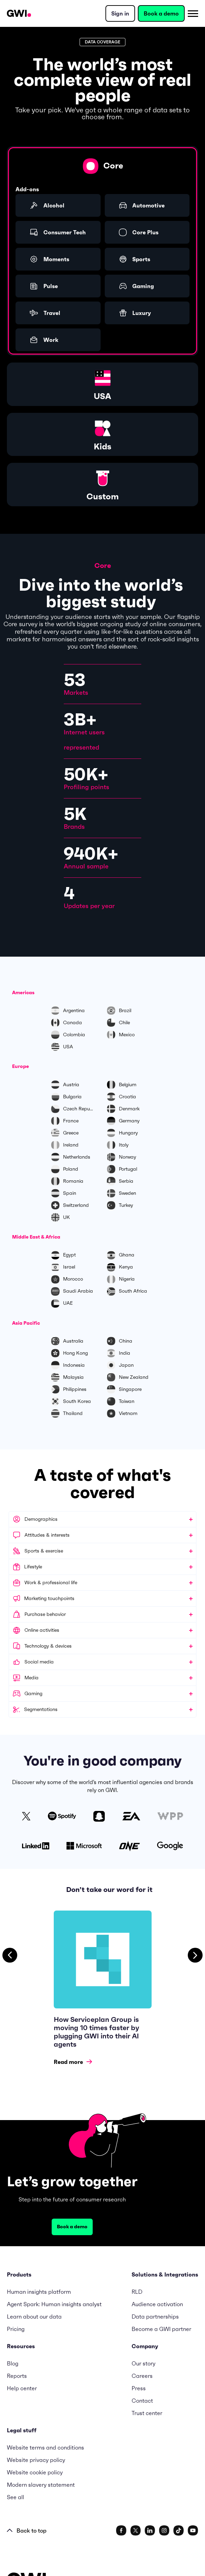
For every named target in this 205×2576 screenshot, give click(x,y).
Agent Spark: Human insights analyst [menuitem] (54, 2304)
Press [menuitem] (139, 2388)
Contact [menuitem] (142, 2400)
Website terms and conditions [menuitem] (45, 2447)
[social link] (121, 2530)
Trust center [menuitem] (147, 2413)
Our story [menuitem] (143, 2363)
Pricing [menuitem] (15, 2328)
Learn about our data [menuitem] (34, 2316)
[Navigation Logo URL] (19, 13)
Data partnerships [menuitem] (155, 2316)
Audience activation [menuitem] (157, 2304)
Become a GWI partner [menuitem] (161, 2328)
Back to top (27, 2530)
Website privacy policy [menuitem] (36, 2459)
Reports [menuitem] (17, 2375)
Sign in (120, 13)
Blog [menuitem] (12, 2363)
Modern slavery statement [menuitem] (41, 2484)
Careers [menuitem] (142, 2375)
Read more (73, 2062)
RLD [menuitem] (137, 2291)
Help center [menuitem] (22, 2388)
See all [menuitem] (15, 2497)
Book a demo (161, 13)
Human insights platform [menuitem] (39, 2291)
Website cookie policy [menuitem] (35, 2472)
